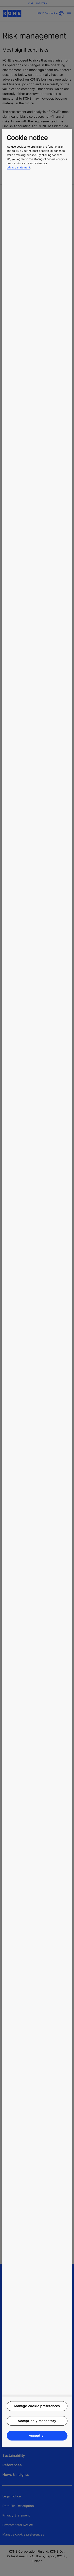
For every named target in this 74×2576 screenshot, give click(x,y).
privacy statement (18, 167)
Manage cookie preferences (37, 2406)
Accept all (37, 2436)
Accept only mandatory (37, 2421)
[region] (37, 1288)
